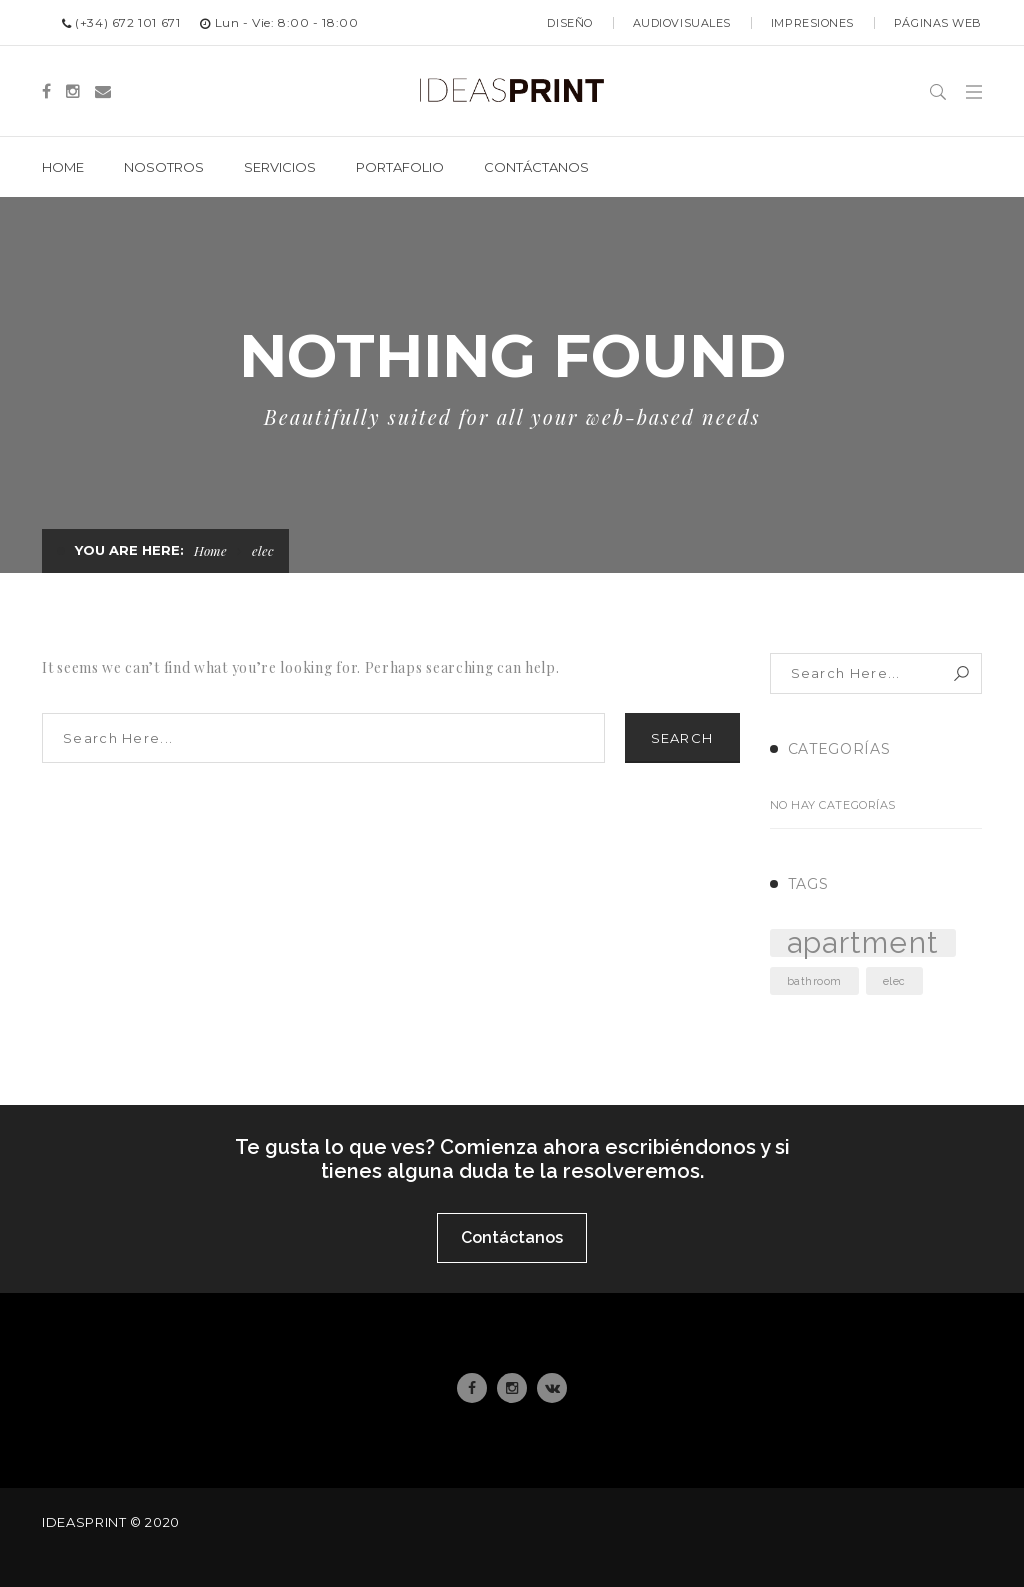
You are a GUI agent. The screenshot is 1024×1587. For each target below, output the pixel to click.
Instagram (512, 1388)
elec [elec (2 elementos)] (894, 981)
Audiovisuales (682, 23)
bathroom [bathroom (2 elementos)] (814, 981)
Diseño (569, 23)
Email (552, 1388)
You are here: (129, 550)
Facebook (472, 1388)
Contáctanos (512, 1237)
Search (682, 738)
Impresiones (812, 23)
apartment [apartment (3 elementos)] (863, 943)
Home (210, 550)
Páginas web (938, 23)
